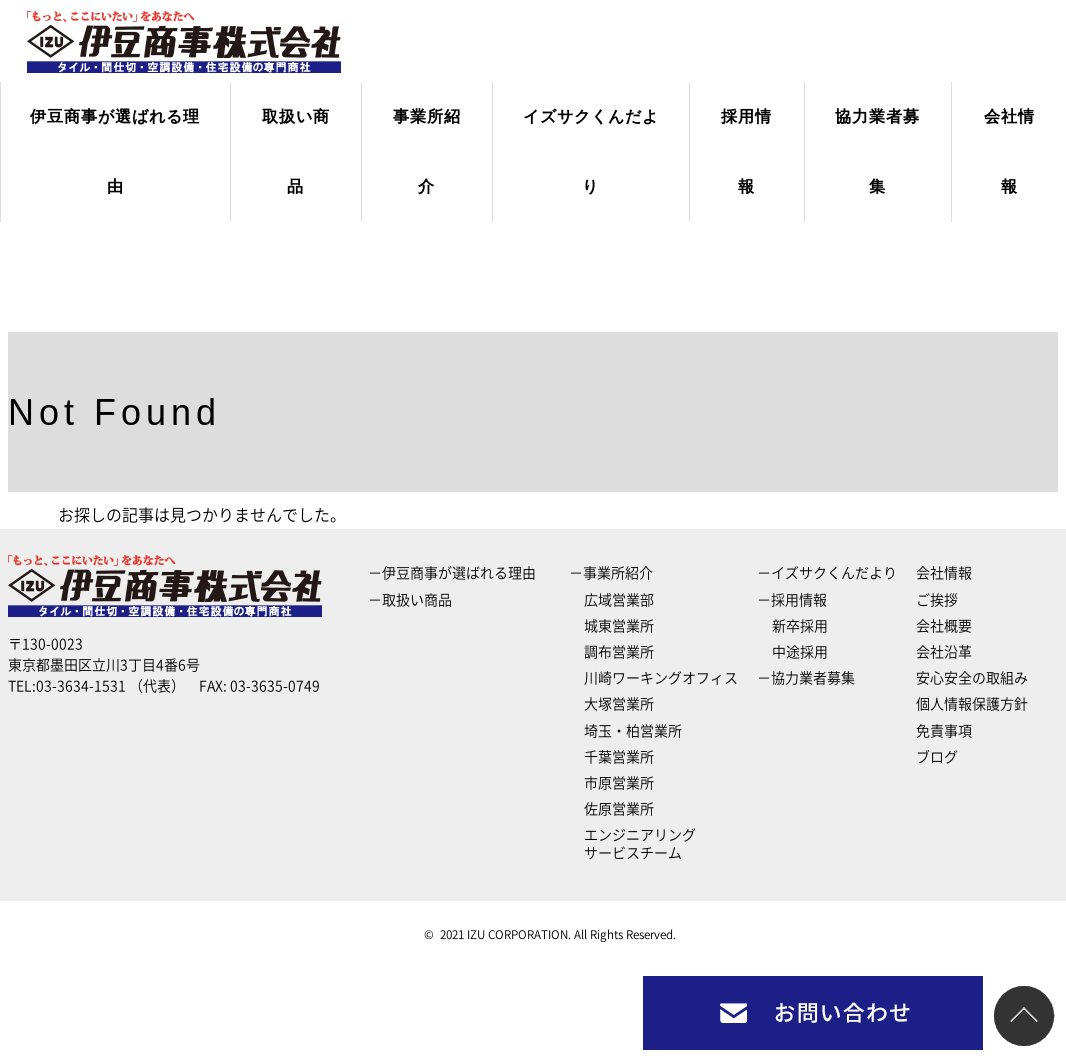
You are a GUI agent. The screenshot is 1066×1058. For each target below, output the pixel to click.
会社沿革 (944, 652)
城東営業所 (619, 626)
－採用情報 (792, 600)
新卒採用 (800, 626)
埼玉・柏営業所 (633, 731)
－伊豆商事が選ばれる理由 (452, 573)
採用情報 (746, 151)
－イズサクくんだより (827, 573)
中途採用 (800, 652)
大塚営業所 (619, 704)
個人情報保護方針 (972, 704)
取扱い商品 (296, 151)
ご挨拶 (937, 600)
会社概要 (944, 626)
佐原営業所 (619, 809)
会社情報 (1009, 151)
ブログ (937, 757)
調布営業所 (619, 652)
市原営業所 (619, 783)
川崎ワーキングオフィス (661, 678)
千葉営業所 (619, 757)
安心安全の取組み (972, 678)
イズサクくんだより (591, 151)
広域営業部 (619, 600)
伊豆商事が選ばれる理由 (115, 151)
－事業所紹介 (611, 573)
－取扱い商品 (410, 600)
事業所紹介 (427, 151)
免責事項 (944, 731)
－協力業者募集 (806, 678)
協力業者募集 (877, 151)
